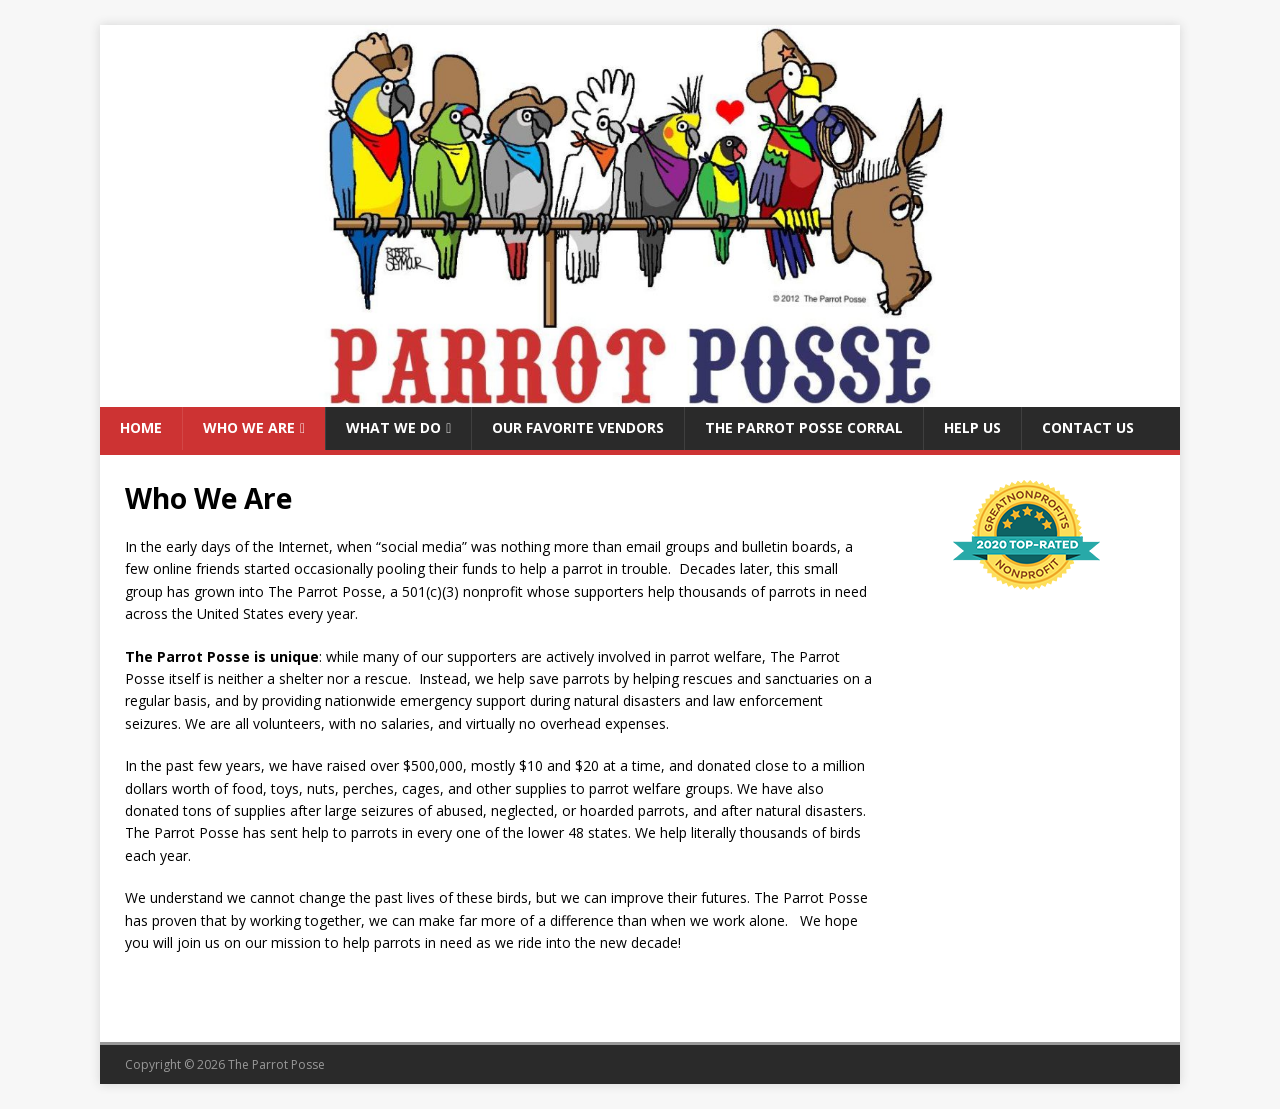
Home (141, 427)
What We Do (393, 427)
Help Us (972, 427)
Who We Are (249, 427)
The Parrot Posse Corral (804, 427)
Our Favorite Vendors (578, 427)
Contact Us (1088, 427)
